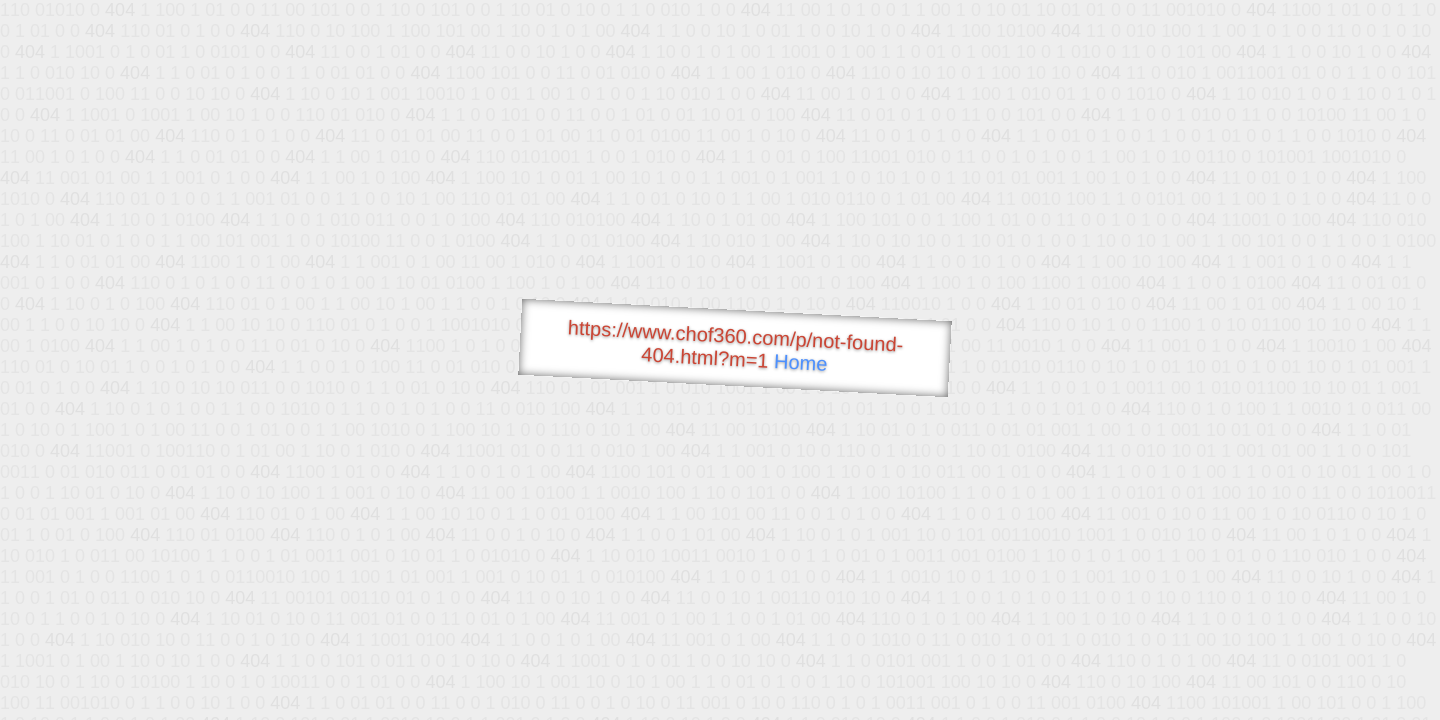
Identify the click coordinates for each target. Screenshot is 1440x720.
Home (801, 362)
